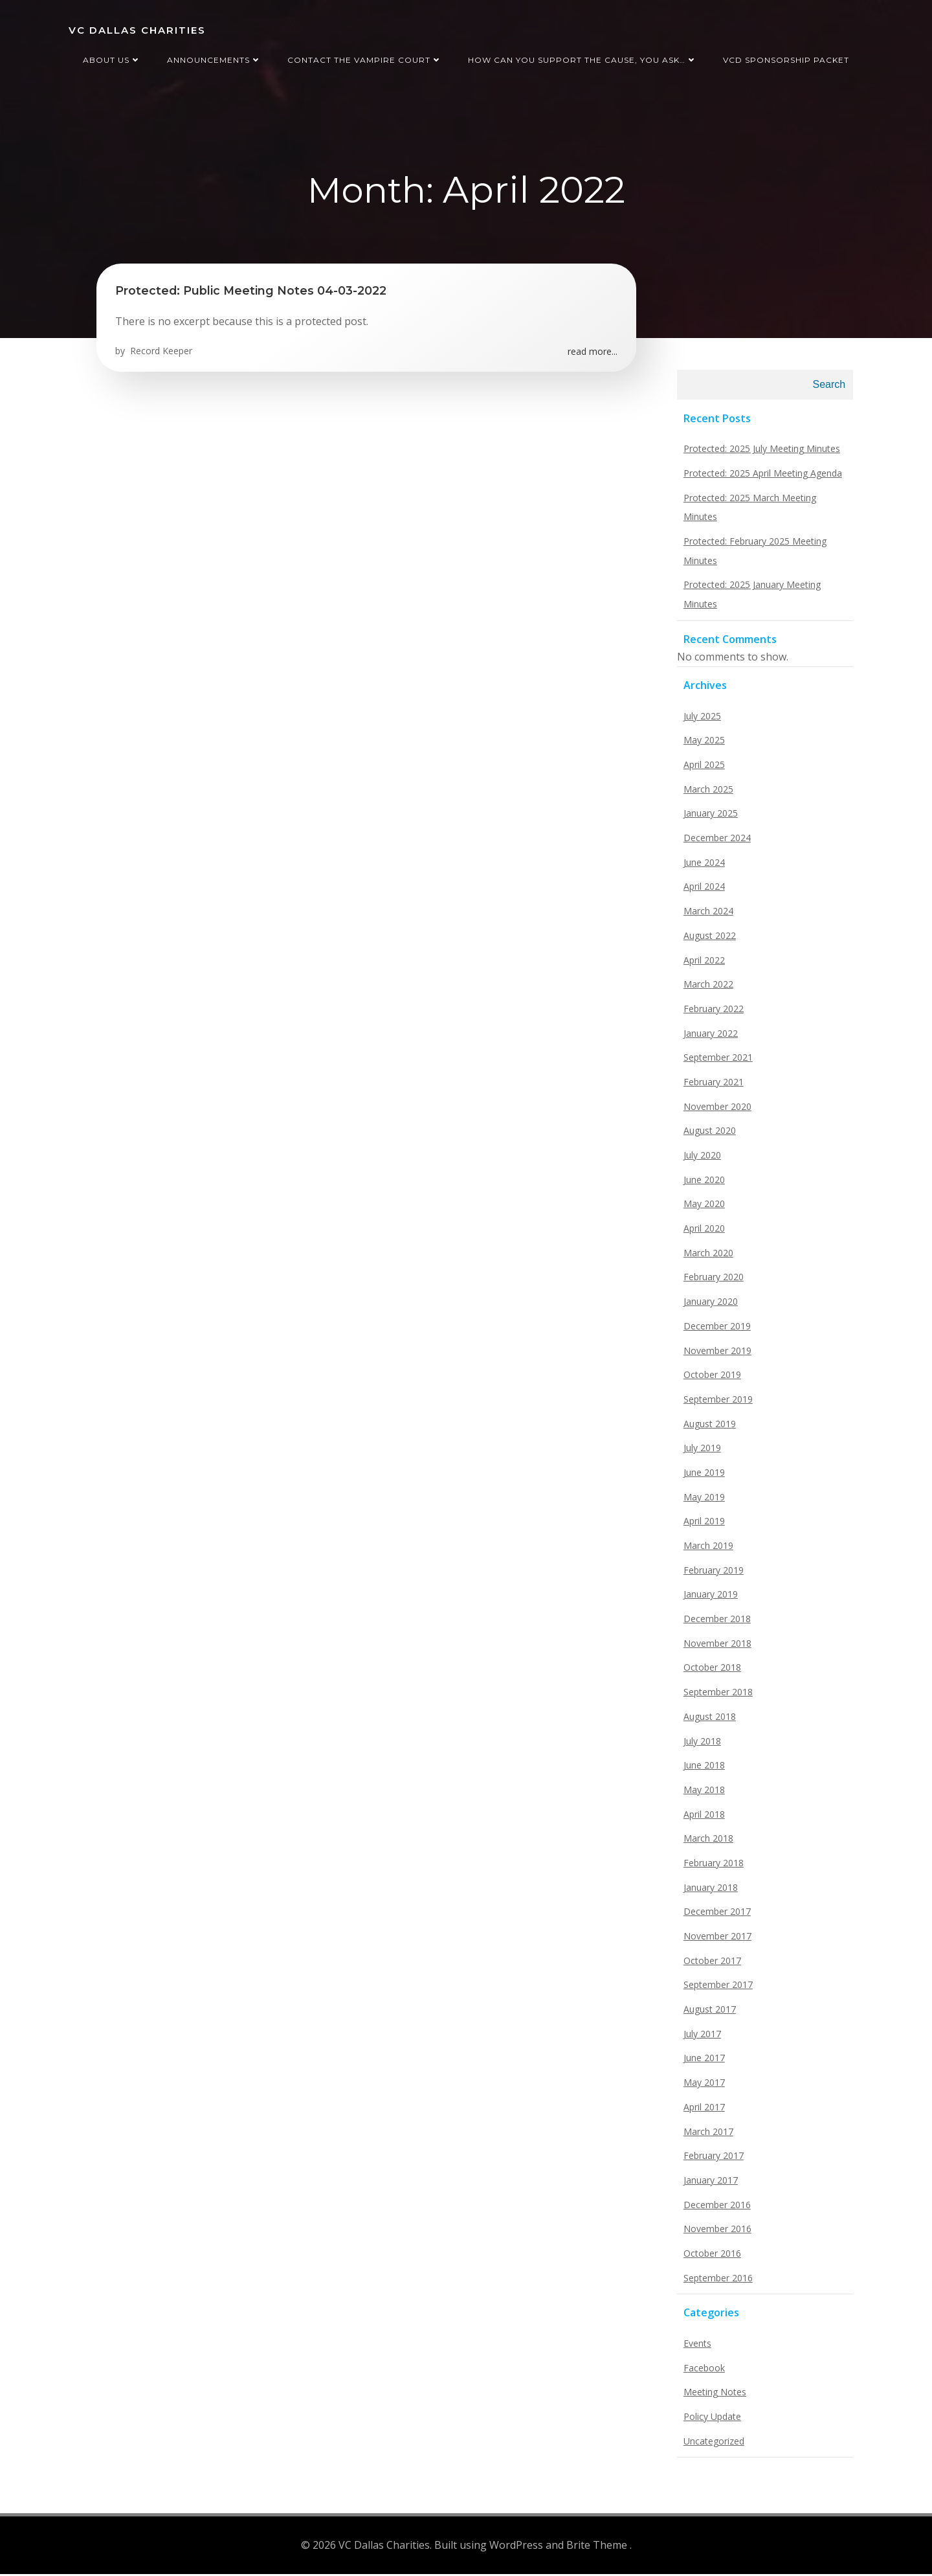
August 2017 (708, 2013)
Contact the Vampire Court (364, 57)
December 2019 (715, 1330)
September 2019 (716, 1403)
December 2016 (715, 2208)
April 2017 (702, 2111)
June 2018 (702, 1769)
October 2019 (710, 1379)
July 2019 (700, 1452)
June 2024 (702, 866)
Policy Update (710, 2421)
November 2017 (715, 1940)
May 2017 (702, 2087)
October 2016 (710, 2258)
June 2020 (702, 1183)
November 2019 (715, 1354)
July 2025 (700, 720)
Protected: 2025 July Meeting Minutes (760, 453)
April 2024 (702, 891)
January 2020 (709, 1306)
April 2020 (702, 1232)
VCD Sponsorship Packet (786, 57)
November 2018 (715, 1647)
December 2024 (715, 842)
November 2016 (715, 2233)
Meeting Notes (713, 2396)
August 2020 (708, 1135)
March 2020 (706, 1256)
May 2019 (702, 1501)
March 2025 (706, 793)
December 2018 (715, 1623)
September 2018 (716, 1696)
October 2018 (710, 1672)
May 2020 (702, 1208)
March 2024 (706, 915)
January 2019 (709, 1598)
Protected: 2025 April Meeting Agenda (761, 477)
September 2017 (716, 1989)
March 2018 (706, 1842)
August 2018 (708, 1720)
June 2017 (702, 2062)
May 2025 (702, 744)
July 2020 (700, 1159)
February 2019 (712, 1574)
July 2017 (700, 2037)
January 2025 (709, 817)
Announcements (214, 57)
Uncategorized (712, 2445)
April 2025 (702, 769)
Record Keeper (160, 354)
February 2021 (712, 1086)
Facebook (702, 2372)
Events (695, 2348)
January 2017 (709, 2184)
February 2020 (712, 1281)
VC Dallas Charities (136, 29)
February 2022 (712, 1012)
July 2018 (700, 1745)
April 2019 (702, 1525)
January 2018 (709, 1891)
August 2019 (708, 1427)
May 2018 (702, 1793)
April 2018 (702, 1818)
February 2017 (712, 2160)
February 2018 (712, 1867)
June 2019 (702, 1477)
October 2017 (710, 1964)
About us (112, 57)
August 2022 (708, 939)
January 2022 (709, 1037)
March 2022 (706, 988)
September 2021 (716, 1062)
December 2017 (715, 1916)
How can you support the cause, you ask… (582, 57)
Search (830, 388)
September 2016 (716, 2282)
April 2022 (702, 964)
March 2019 (706, 1550)
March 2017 (706, 2135)
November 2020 (715, 1110)
